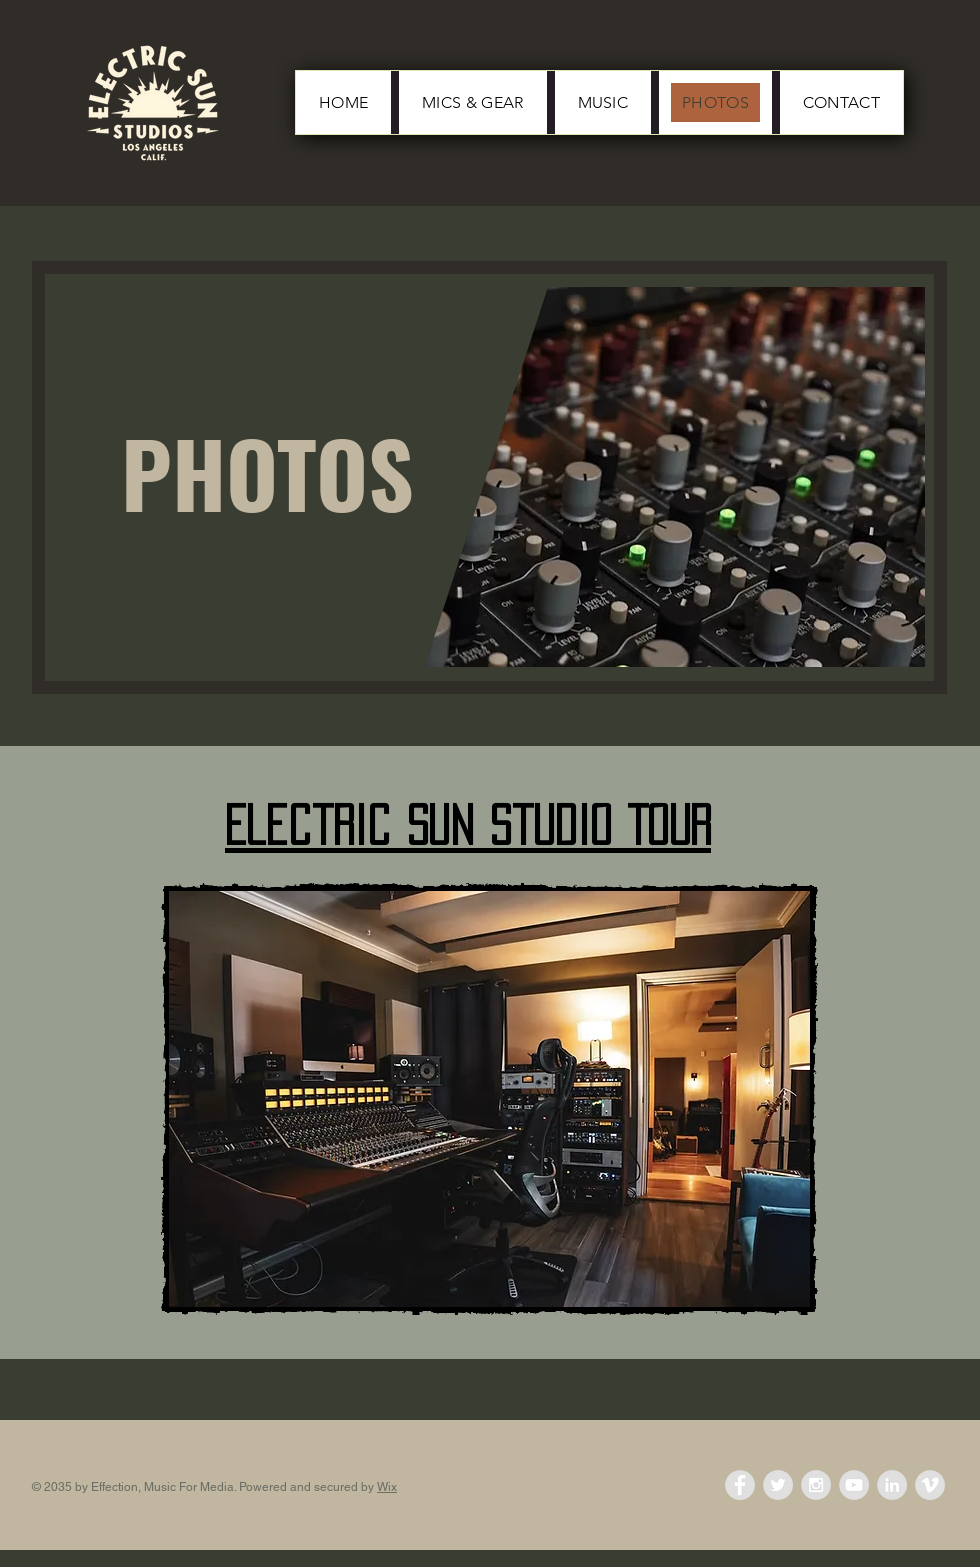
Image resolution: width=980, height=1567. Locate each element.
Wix (387, 1487)
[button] (489, 1099)
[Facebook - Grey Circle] (740, 1485)
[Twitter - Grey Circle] (778, 1485)
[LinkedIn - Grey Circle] (892, 1485)
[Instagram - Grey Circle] (816, 1485)
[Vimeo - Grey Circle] (930, 1485)
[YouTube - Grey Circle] (854, 1485)
